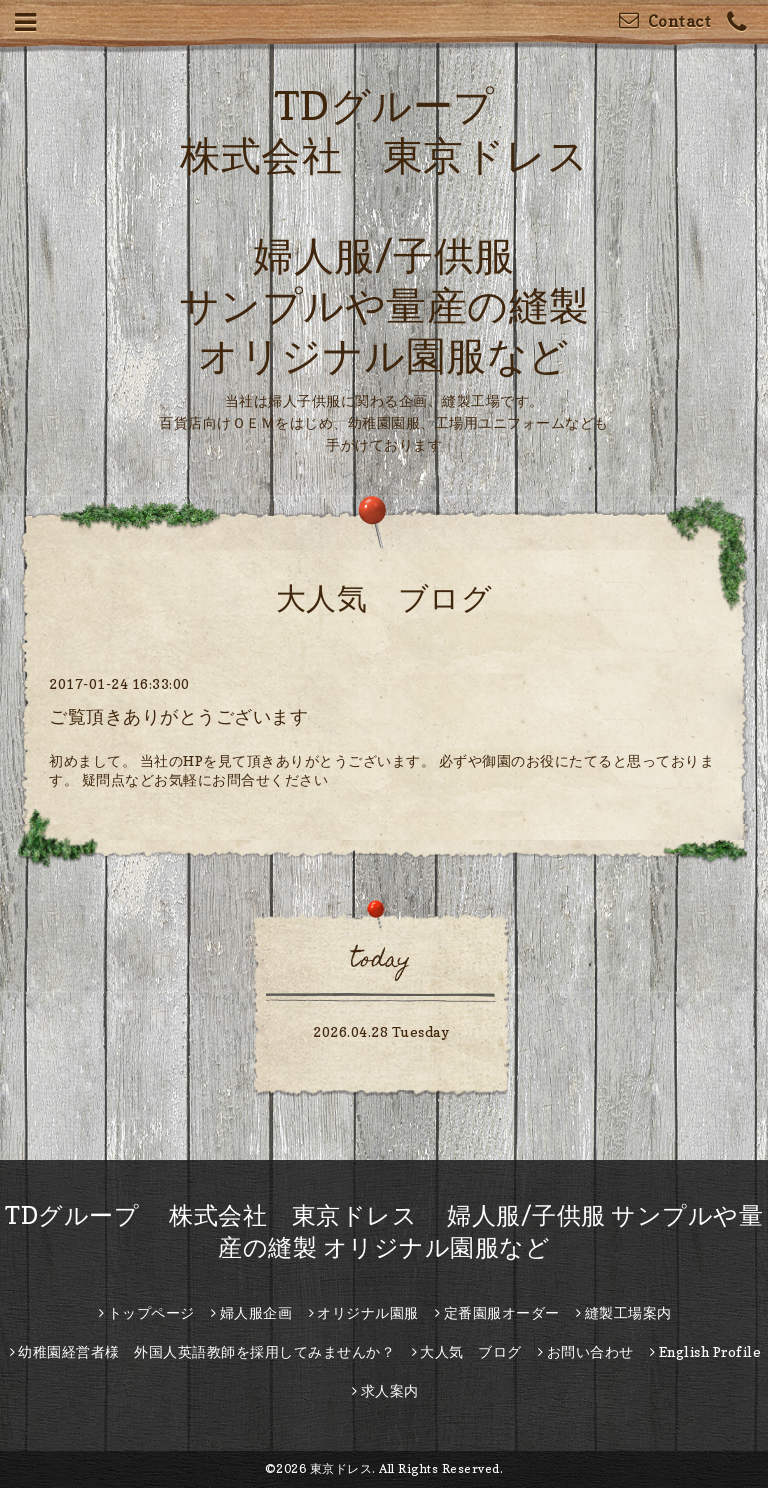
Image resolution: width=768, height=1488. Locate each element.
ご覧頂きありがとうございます (178, 716)
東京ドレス (341, 1468)
